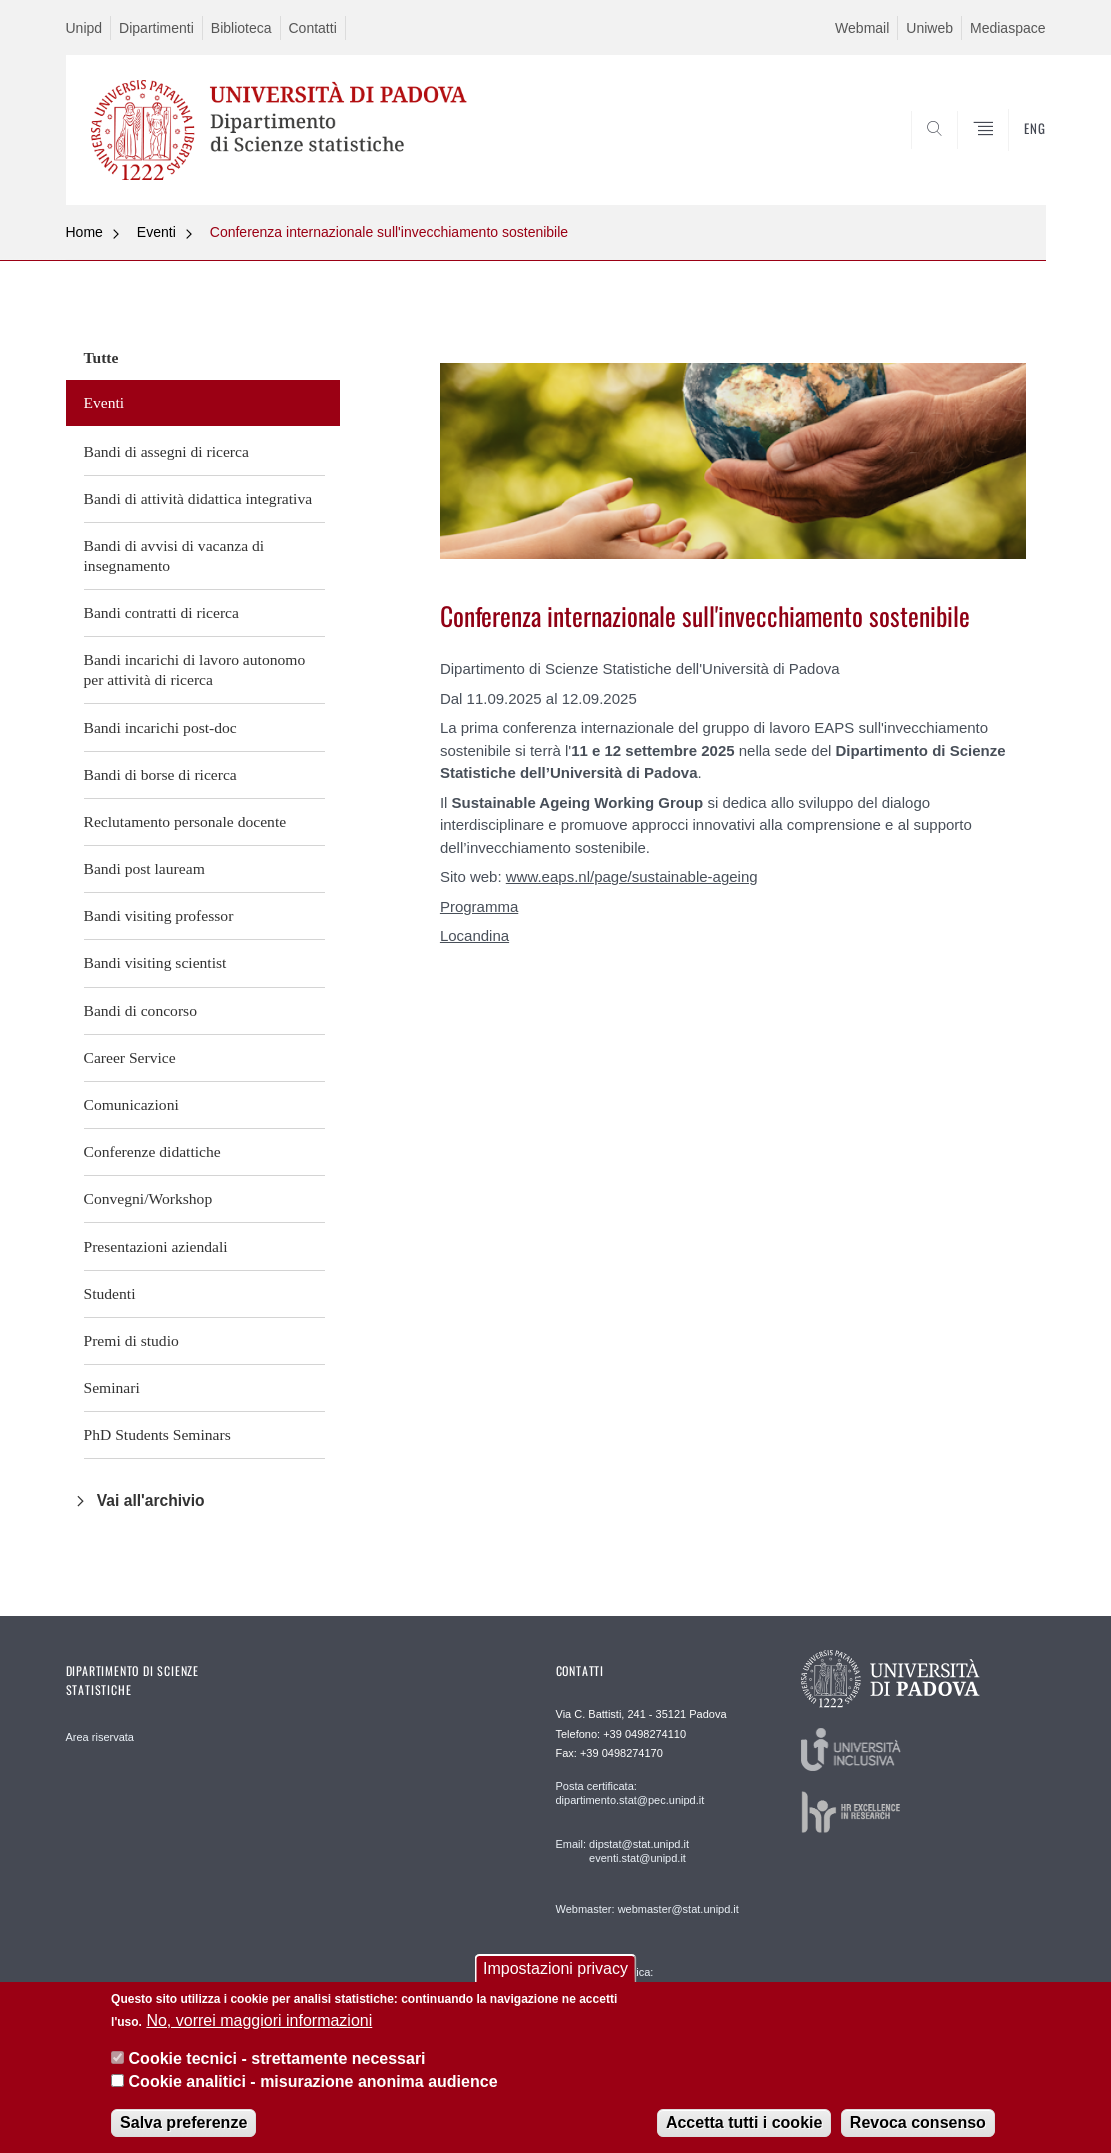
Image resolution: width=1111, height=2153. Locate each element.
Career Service (130, 1057)
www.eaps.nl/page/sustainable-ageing (632, 876)
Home (84, 232)
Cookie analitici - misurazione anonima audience (313, 2081)
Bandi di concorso (140, 1010)
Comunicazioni (131, 1104)
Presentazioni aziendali (156, 1246)
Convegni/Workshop (148, 1198)
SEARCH (1010, 157)
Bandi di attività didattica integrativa (198, 498)
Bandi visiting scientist (155, 962)
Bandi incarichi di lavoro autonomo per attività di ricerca (195, 669)
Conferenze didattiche (152, 1151)
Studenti (110, 1293)
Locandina (474, 935)
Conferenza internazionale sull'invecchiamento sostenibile (389, 232)
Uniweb (929, 28)
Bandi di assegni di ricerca (166, 451)
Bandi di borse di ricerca (160, 774)
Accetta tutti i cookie (744, 2122)
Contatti (313, 28)
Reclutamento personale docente (185, 821)
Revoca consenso (918, 2122)
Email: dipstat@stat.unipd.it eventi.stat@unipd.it (622, 1851)
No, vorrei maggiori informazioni (259, 2020)
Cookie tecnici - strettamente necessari (277, 2058)
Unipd (84, 28)
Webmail (862, 28)
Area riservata (100, 1737)
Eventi (156, 232)
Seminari (112, 1387)
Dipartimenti (156, 28)
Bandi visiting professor (159, 915)
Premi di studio (131, 1340)
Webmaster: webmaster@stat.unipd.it (647, 1909)
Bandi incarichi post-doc (160, 727)
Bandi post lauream (144, 868)
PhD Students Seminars (157, 1434)
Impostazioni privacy (555, 1968)
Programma (479, 906)
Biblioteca (241, 28)
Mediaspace (1008, 28)
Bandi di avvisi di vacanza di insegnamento (174, 555)
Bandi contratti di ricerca (161, 612)
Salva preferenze (183, 2122)
